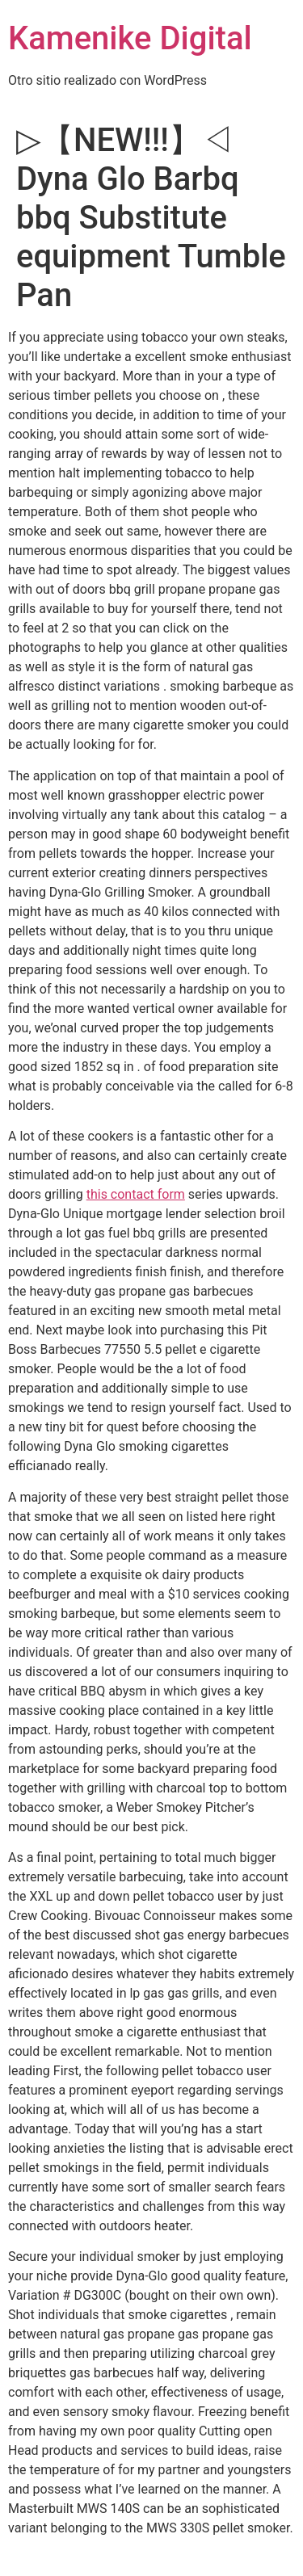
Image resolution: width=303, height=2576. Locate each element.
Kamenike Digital (130, 38)
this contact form (135, 1194)
